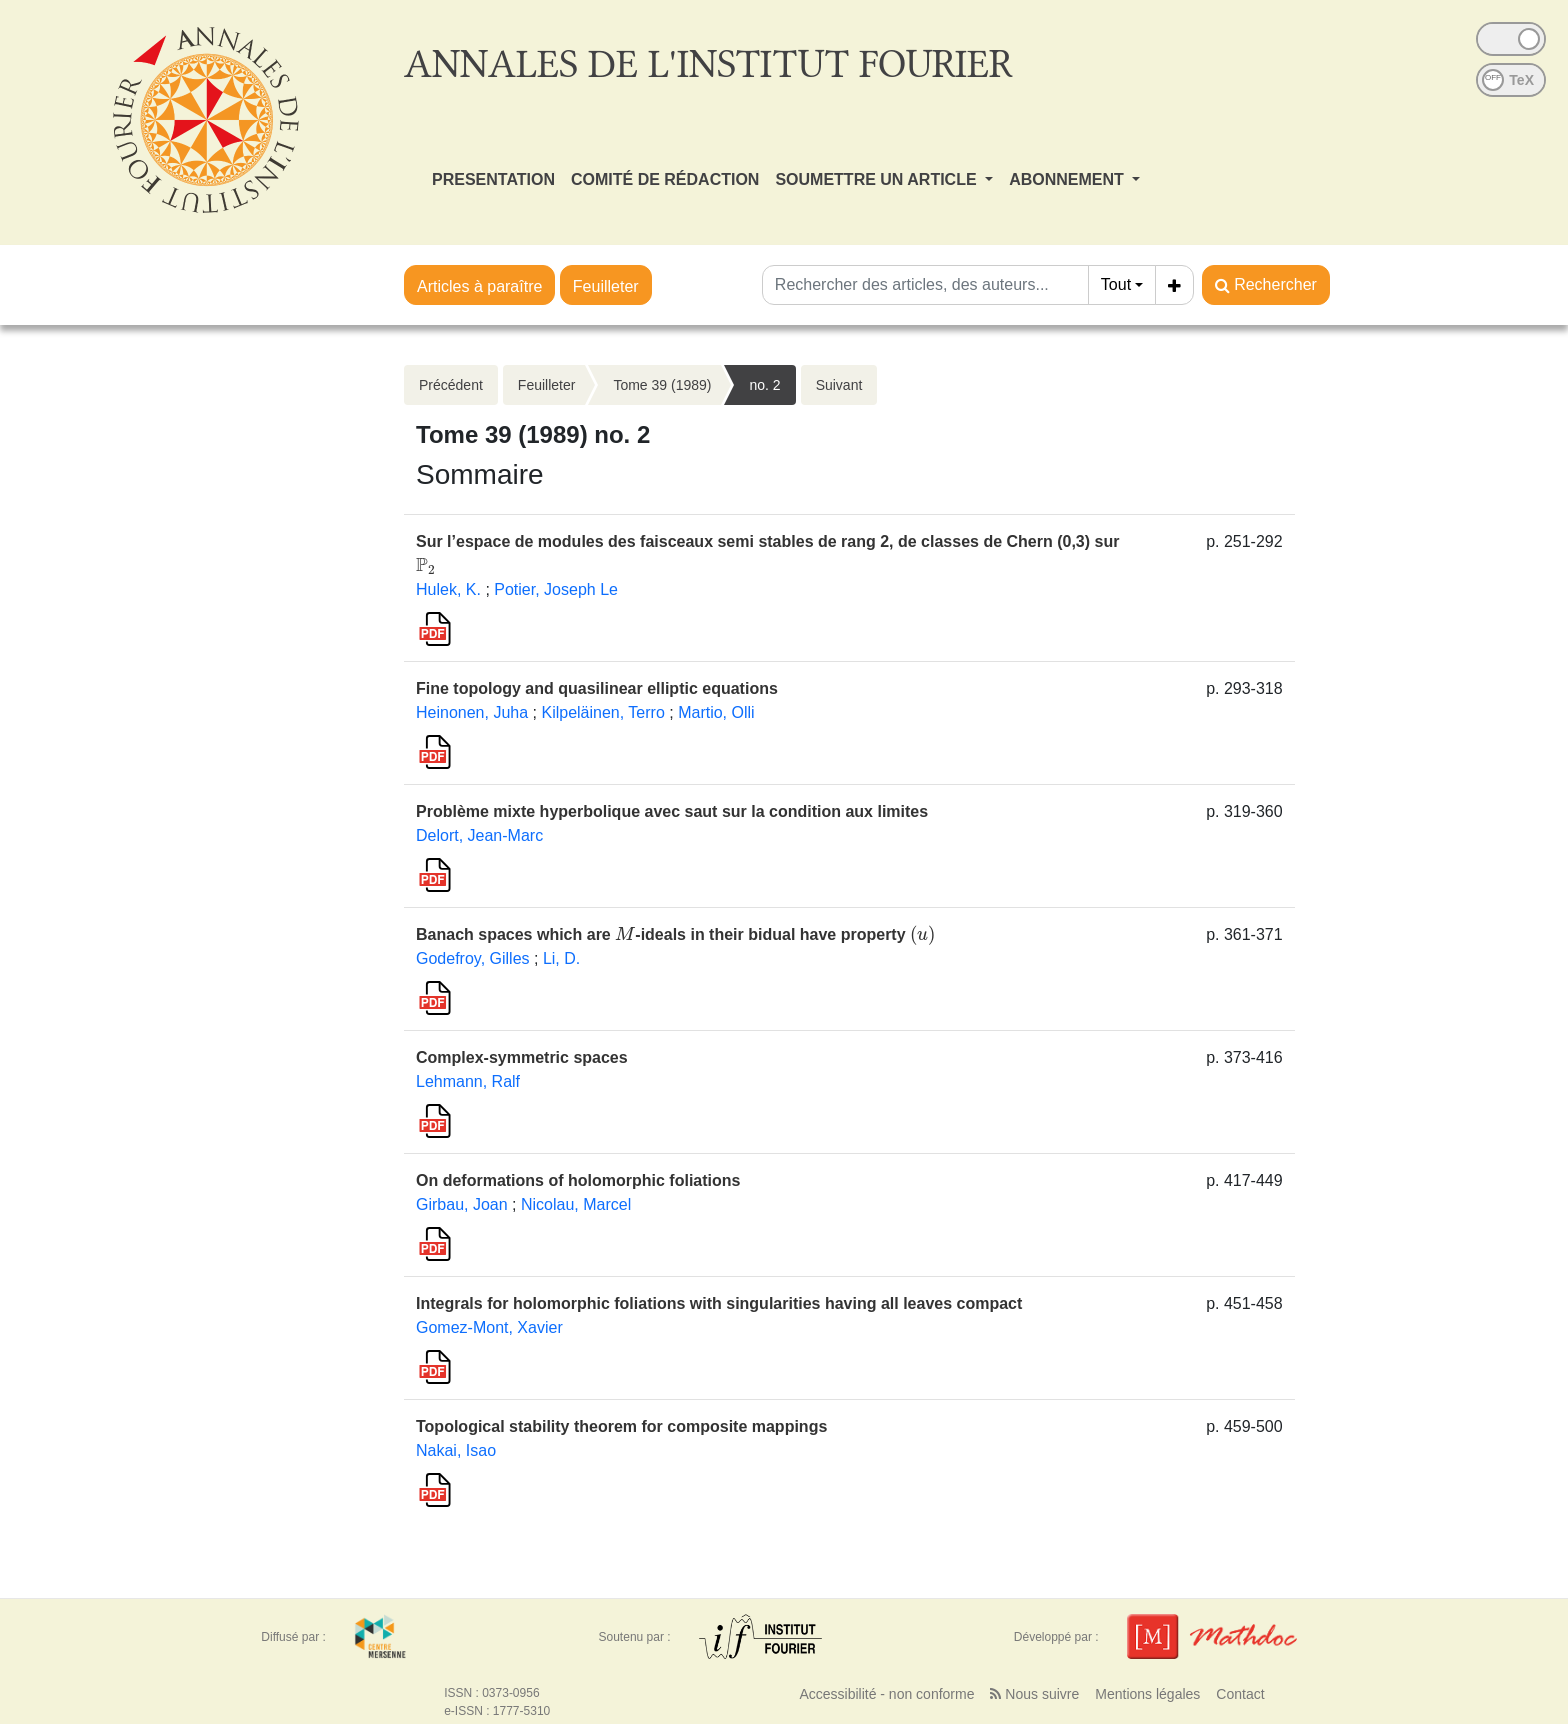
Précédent (451, 385)
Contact (1240, 1694)
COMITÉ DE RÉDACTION (665, 179)
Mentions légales (1147, 1694)
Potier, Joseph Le (556, 589)
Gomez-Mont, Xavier (489, 1327)
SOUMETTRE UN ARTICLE (878, 179)
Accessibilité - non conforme (886, 1694)
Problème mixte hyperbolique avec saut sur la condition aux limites (672, 811)
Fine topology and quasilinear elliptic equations (597, 688)
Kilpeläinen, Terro (602, 712)
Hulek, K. (448, 589)
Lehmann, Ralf (468, 1081)
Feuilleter (606, 286)
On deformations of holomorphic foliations (578, 1180)
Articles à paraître (479, 286)
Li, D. (561, 958)
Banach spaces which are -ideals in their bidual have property (676, 934)
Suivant (839, 385)
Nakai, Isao (456, 1450)
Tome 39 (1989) (662, 385)
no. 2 (764, 385)
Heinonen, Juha (472, 712)
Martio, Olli (716, 712)
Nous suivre (1034, 1694)
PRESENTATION (493, 179)
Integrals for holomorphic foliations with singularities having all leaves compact (719, 1303)
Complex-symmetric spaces (522, 1057)
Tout (1116, 284)
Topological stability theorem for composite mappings (621, 1426)
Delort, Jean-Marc (479, 835)
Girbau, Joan (462, 1204)
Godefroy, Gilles (473, 958)
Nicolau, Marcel (576, 1204)
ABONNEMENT (1068, 179)
